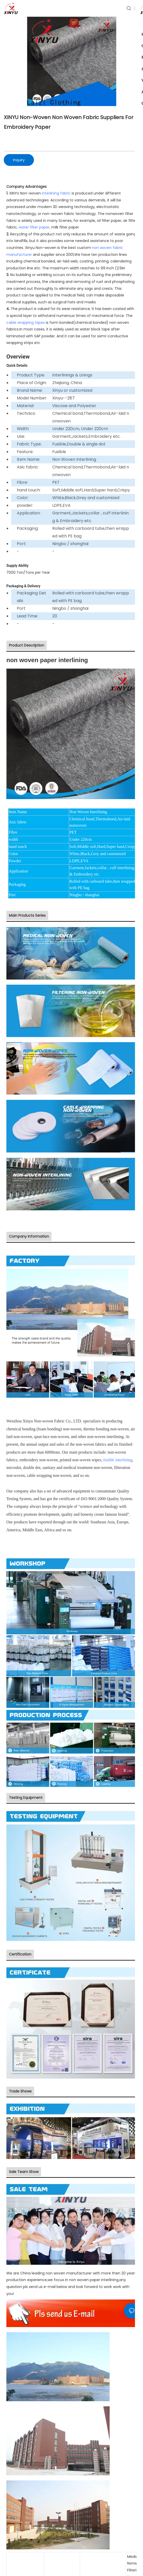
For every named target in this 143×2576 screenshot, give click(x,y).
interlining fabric (56, 193)
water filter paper (34, 227)
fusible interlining (117, 1460)
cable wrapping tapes (25, 322)
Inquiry (19, 160)
